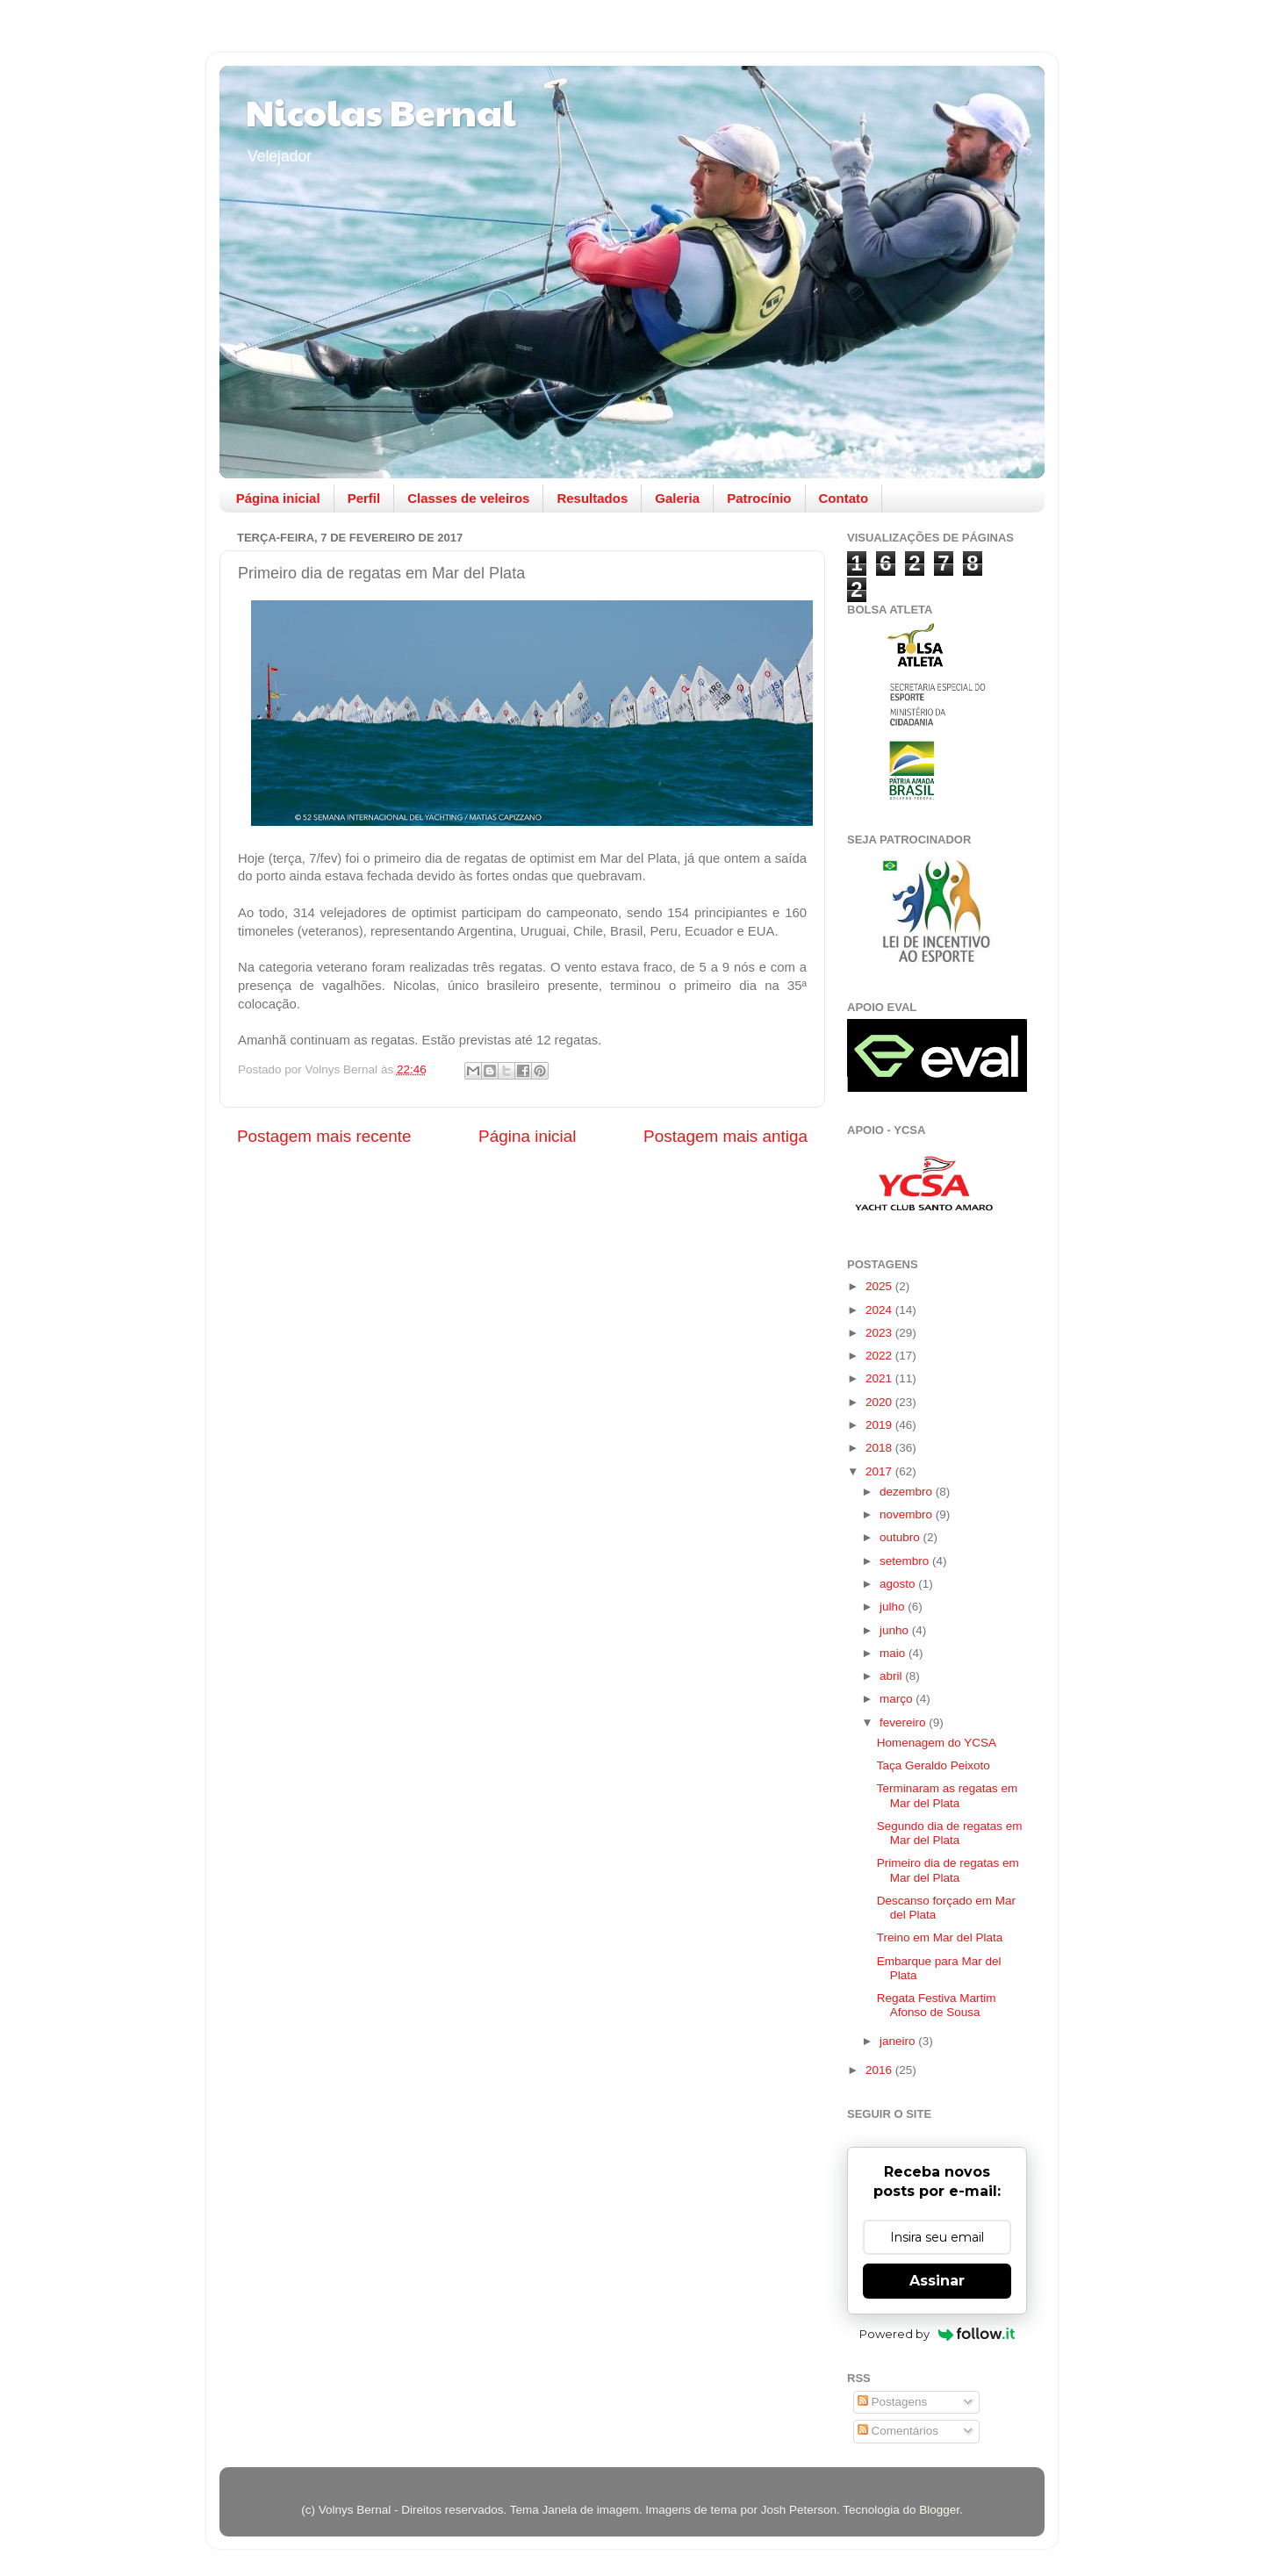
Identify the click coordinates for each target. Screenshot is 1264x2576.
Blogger (939, 2509)
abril (892, 1676)
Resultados (592, 498)
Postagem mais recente (324, 1136)
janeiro (899, 2041)
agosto (899, 1583)
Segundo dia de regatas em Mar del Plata (950, 1833)
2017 (880, 1471)
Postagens (893, 2401)
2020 (880, 1402)
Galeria (677, 498)
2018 (880, 1447)
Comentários (898, 2430)
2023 (880, 1332)
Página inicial (278, 498)
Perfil (364, 498)
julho (894, 1606)
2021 (880, 1378)
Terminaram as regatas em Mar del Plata (947, 1795)
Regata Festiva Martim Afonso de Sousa (936, 2005)
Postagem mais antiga (725, 1136)
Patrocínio (759, 498)
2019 (880, 1425)
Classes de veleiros (468, 498)
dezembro (908, 1491)
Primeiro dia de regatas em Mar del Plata (948, 1870)
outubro (901, 1537)
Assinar (937, 2280)
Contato (844, 498)
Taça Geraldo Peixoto (933, 1765)
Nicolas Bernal (381, 111)
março (898, 1698)
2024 (880, 1310)
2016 (880, 2070)
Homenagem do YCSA (936, 1742)
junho (896, 1630)
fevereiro (904, 1722)
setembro (906, 1561)
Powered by (937, 2334)
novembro (908, 1514)
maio (894, 1653)
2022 (880, 1355)
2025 (880, 1286)
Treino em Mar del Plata (940, 1937)
